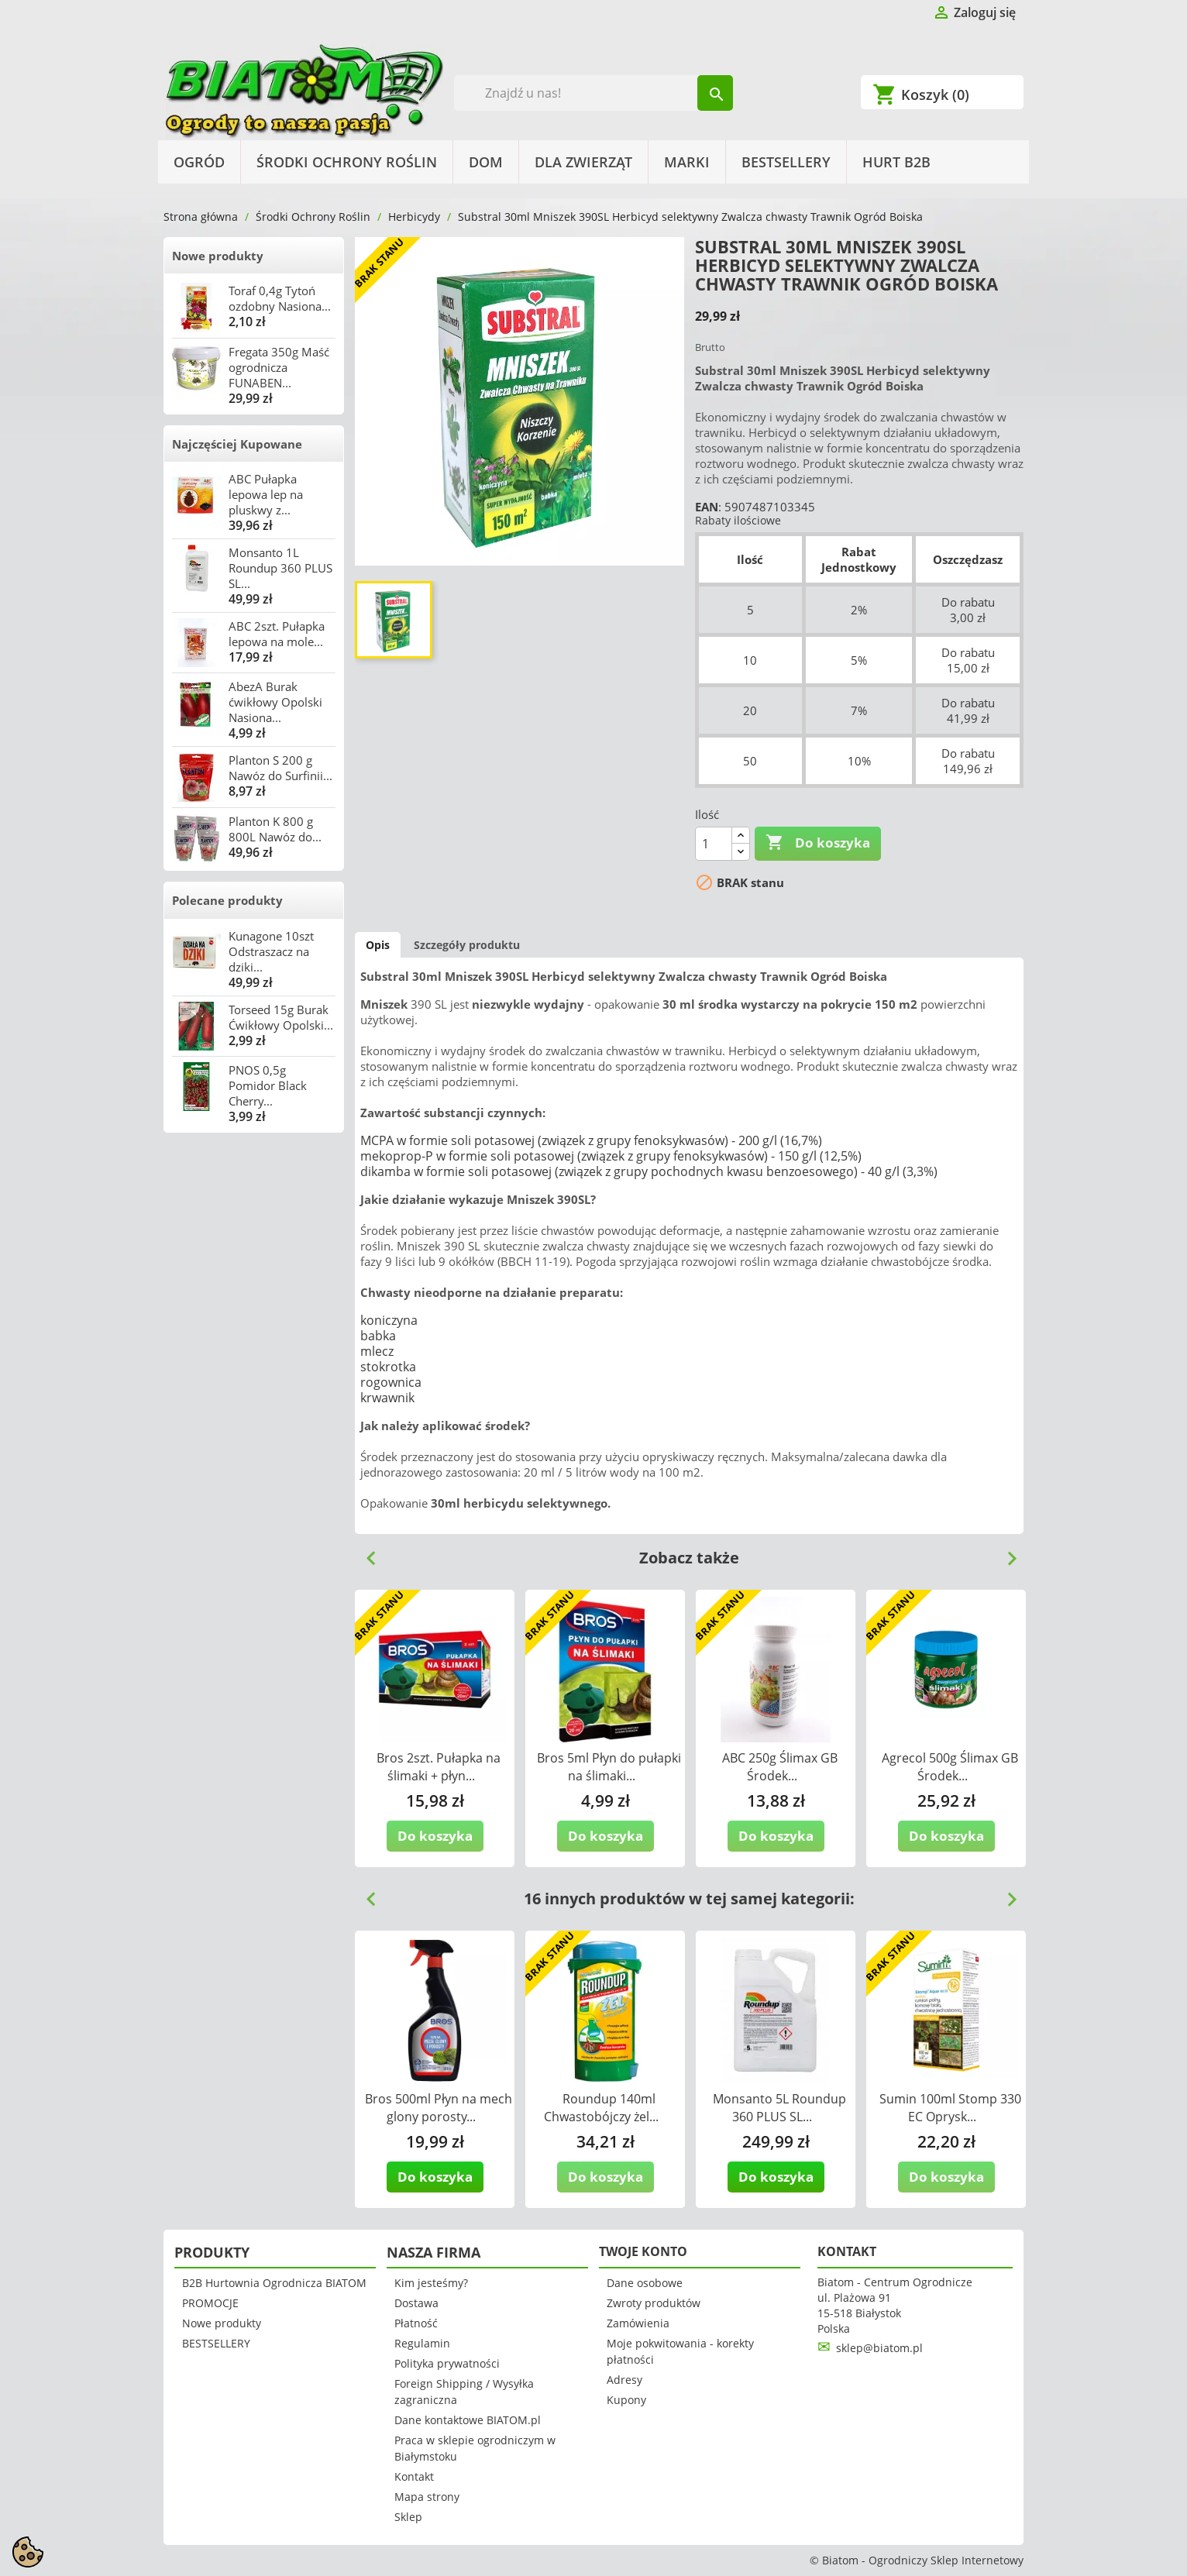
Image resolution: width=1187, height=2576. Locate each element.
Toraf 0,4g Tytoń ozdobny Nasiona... (280, 298)
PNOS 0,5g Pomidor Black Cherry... (268, 1085)
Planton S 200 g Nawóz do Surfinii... (280, 767)
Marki (687, 162)
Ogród (199, 162)
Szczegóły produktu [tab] (467, 944)
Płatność (416, 2323)
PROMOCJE (210, 2303)
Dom (486, 162)
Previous (365, 1552)
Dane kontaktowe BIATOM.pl (467, 2420)
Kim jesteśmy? (431, 2282)
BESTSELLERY (786, 162)
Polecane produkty (227, 900)
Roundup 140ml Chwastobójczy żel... (601, 2107)
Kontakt (414, 2476)
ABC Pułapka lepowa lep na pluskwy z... (266, 494)
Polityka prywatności (447, 2363)
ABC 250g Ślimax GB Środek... (780, 1766)
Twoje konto (643, 2251)
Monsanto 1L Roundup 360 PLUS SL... (280, 568)
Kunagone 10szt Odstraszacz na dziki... (271, 951)
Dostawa (416, 2303)
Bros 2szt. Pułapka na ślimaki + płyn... (439, 1766)
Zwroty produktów (653, 2303)
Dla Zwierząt (583, 162)
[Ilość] (713, 844)
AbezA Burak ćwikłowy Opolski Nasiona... (275, 702)
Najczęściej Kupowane (237, 444)
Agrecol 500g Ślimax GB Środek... (950, 1766)
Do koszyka (818, 843)
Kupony (626, 2399)
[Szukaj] (594, 93)
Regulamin (422, 2343)
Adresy (624, 2379)
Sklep (408, 2516)
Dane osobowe (645, 2282)
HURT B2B (896, 162)
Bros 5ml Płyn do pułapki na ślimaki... (609, 1766)
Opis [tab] (378, 944)
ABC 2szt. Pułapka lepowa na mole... (277, 633)
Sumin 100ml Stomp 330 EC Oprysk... (950, 2107)
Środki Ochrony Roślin (346, 162)
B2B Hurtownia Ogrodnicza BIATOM (274, 2282)
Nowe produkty (217, 255)
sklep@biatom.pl (879, 2347)
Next (1005, 1552)
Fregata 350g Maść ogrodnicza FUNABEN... (279, 367)
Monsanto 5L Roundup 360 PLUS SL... (779, 2107)
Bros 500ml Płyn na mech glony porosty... (438, 2107)
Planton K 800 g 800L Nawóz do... (275, 828)
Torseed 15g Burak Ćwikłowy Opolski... (281, 1017)
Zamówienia (638, 2323)
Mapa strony (426, 2496)
